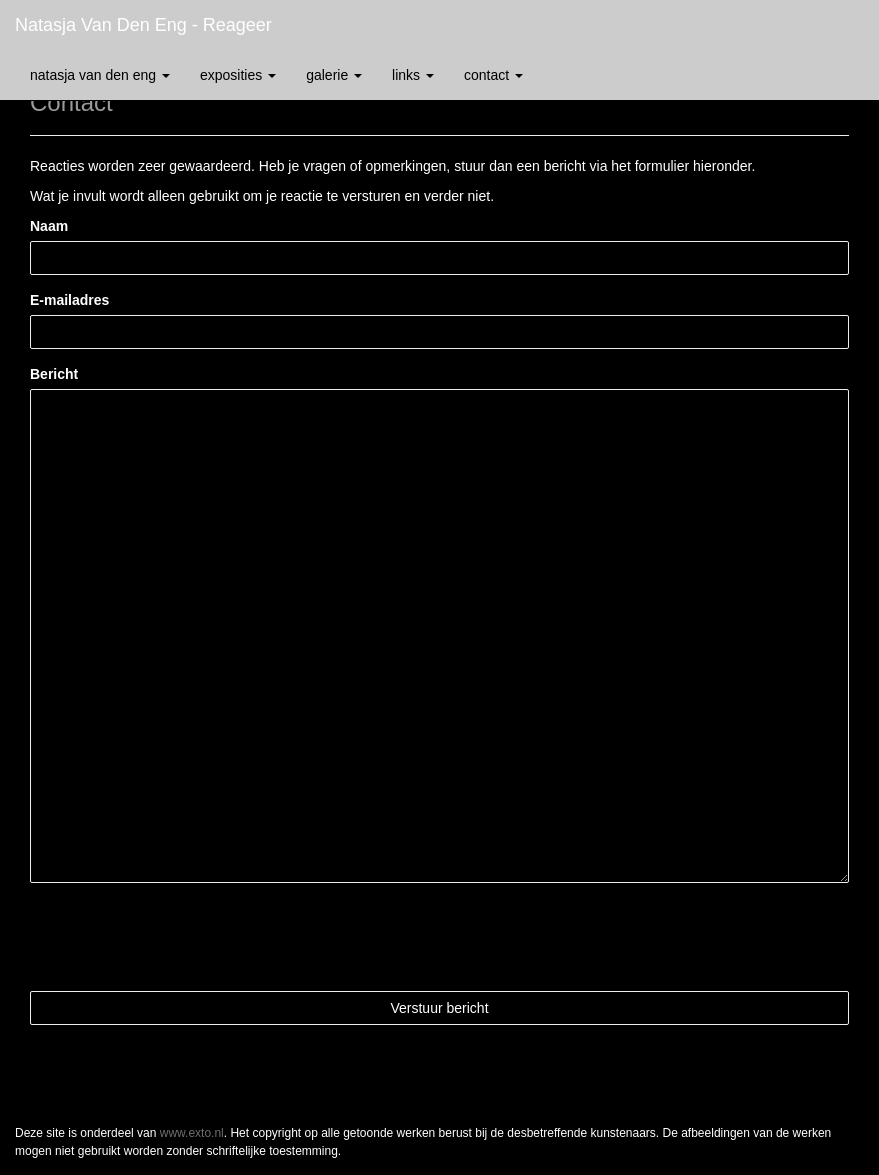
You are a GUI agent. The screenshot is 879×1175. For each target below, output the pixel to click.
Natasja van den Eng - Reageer (143, 25)
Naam (49, 226)
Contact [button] (493, 75)
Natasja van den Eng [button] (100, 75)
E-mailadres (69, 300)
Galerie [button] (334, 75)
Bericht (54, 374)
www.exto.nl (192, 1133)
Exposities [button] (238, 75)
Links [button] (413, 75)
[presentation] (182, 937)
